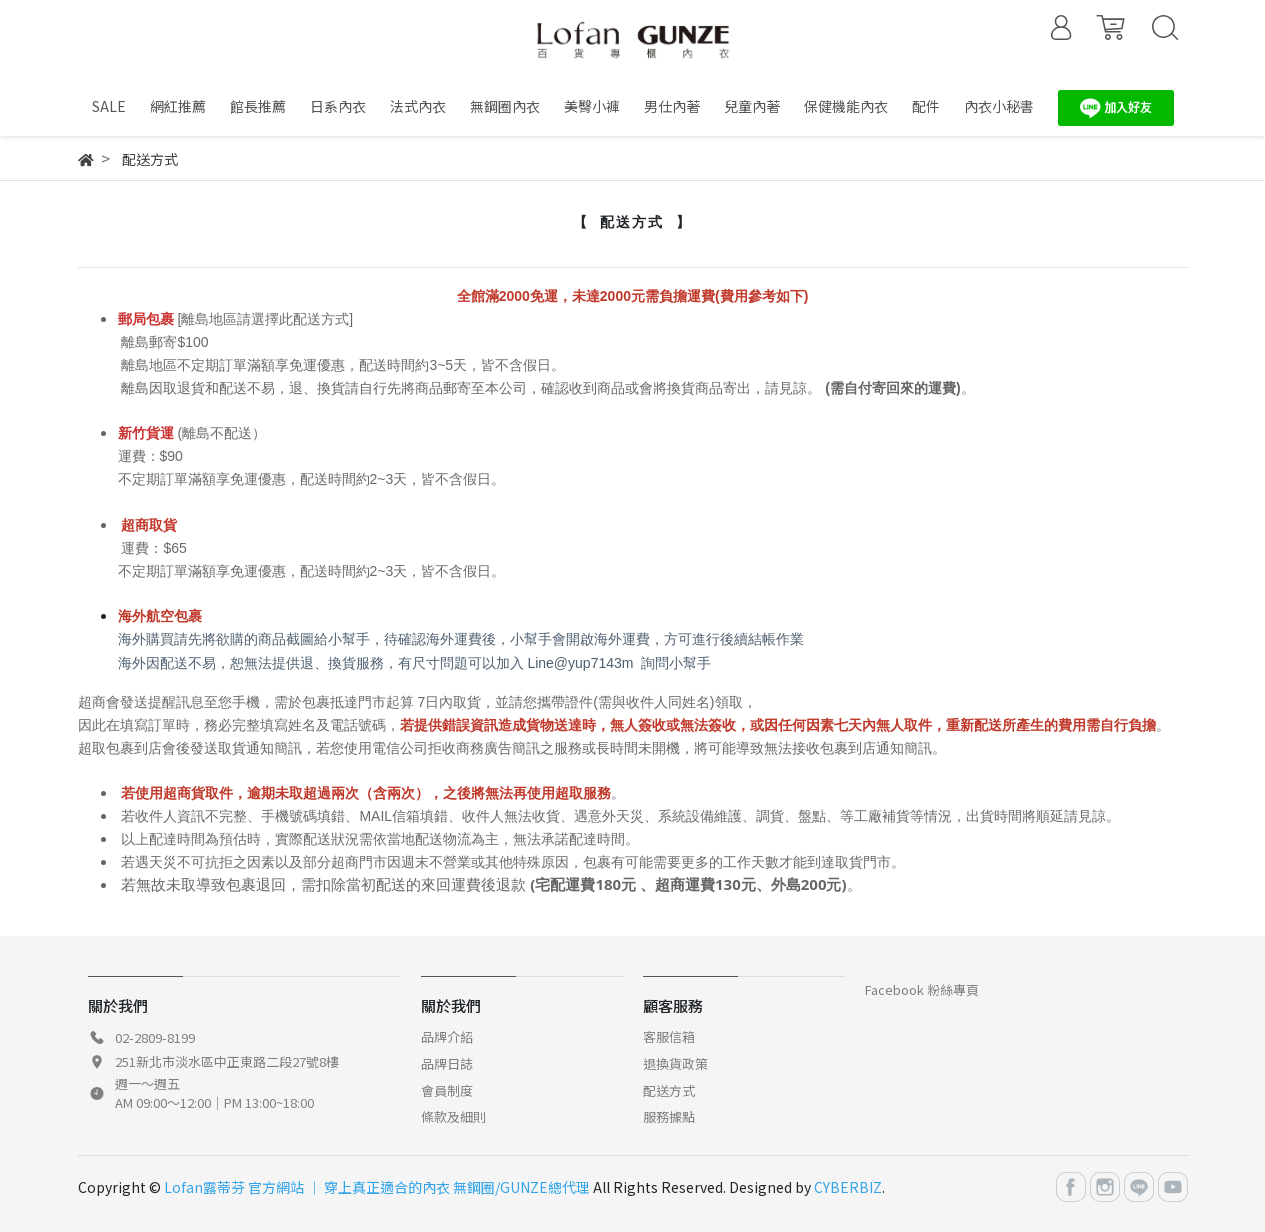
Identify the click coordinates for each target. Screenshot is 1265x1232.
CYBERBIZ (848, 1187)
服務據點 (669, 1116)
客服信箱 (669, 1036)
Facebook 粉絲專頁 (922, 989)
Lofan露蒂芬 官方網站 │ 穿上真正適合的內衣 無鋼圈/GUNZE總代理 (377, 1187)
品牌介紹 (447, 1036)
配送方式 (669, 1090)
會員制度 (447, 1090)
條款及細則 (453, 1116)
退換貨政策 (675, 1063)
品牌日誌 (447, 1063)
